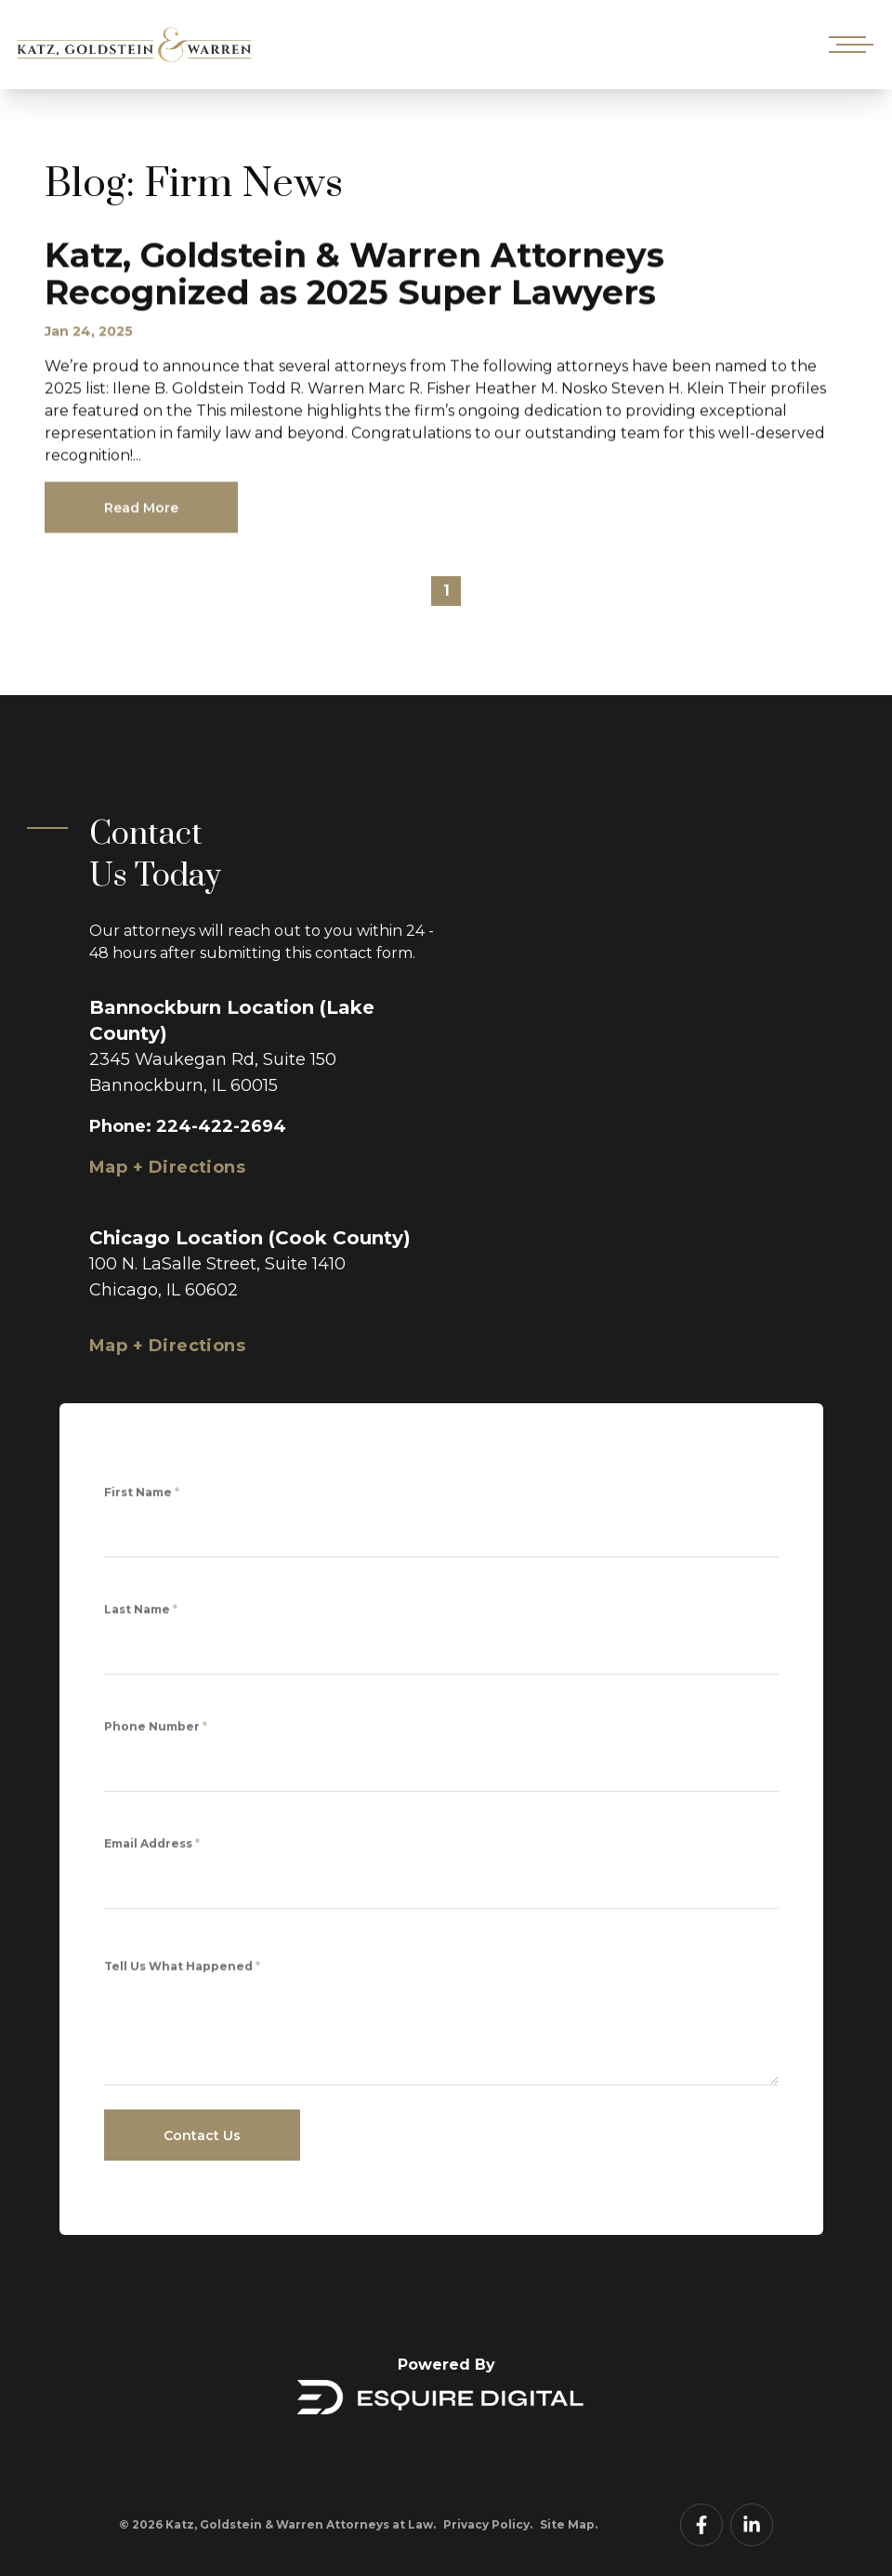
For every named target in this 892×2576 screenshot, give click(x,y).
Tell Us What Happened (182, 1975)
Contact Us (202, 2135)
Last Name (140, 1615)
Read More (141, 514)
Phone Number (155, 1732)
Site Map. (568, 2524)
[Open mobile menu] (847, 44)
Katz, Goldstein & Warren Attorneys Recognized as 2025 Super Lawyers (354, 280)
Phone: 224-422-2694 (187, 1126)
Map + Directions (167, 1167)
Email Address (152, 1849)
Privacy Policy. (487, 2524)
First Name (141, 1498)
